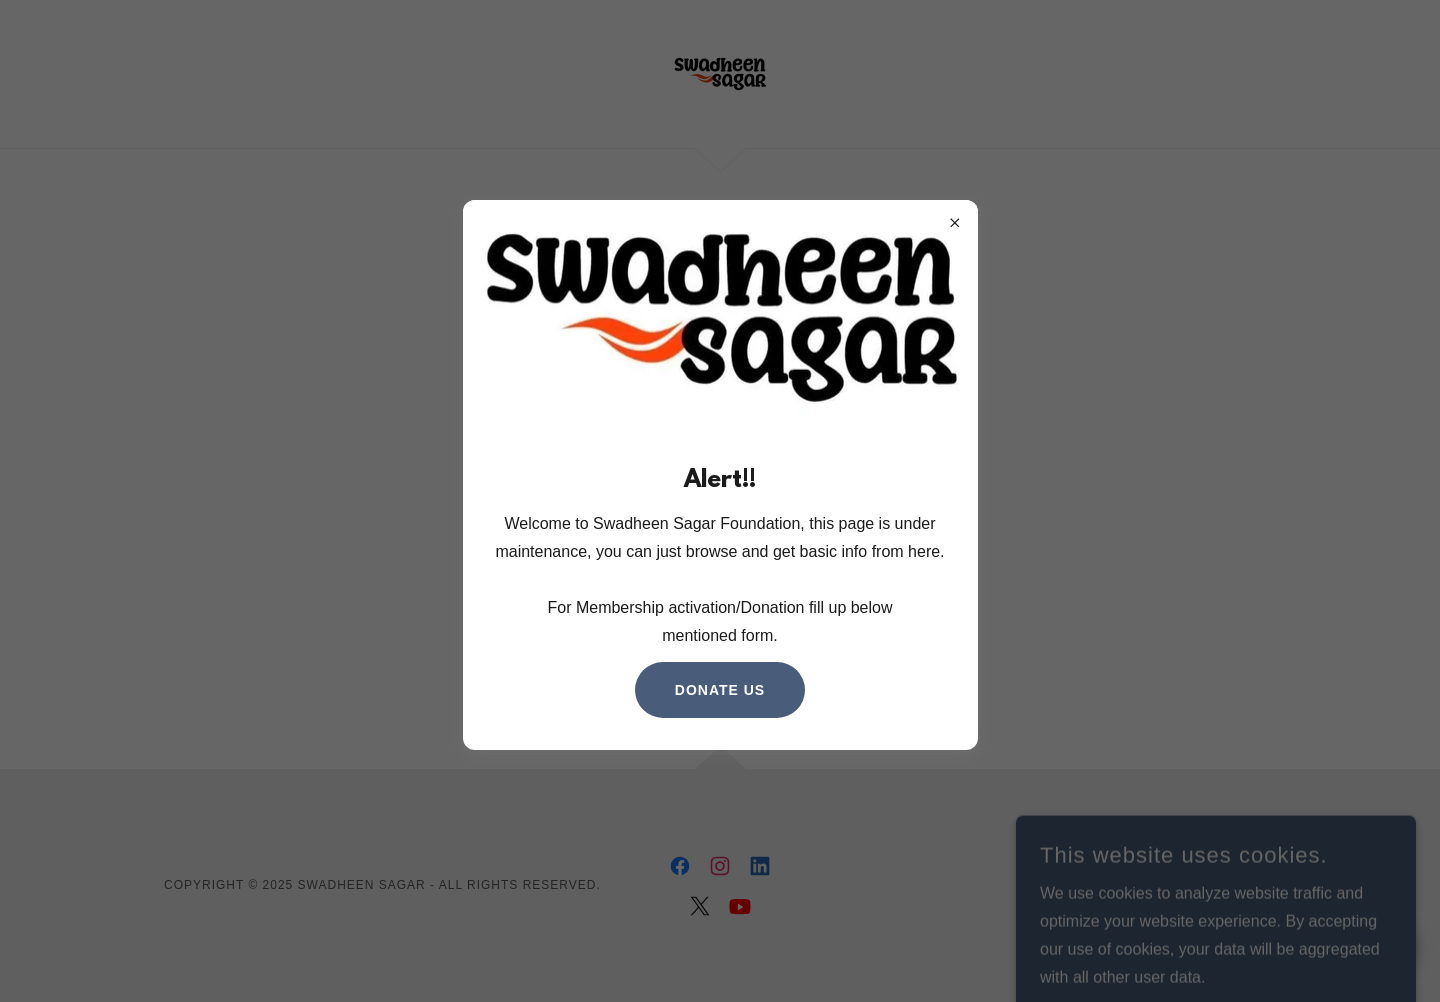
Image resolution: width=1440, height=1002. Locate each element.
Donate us (720, 690)
